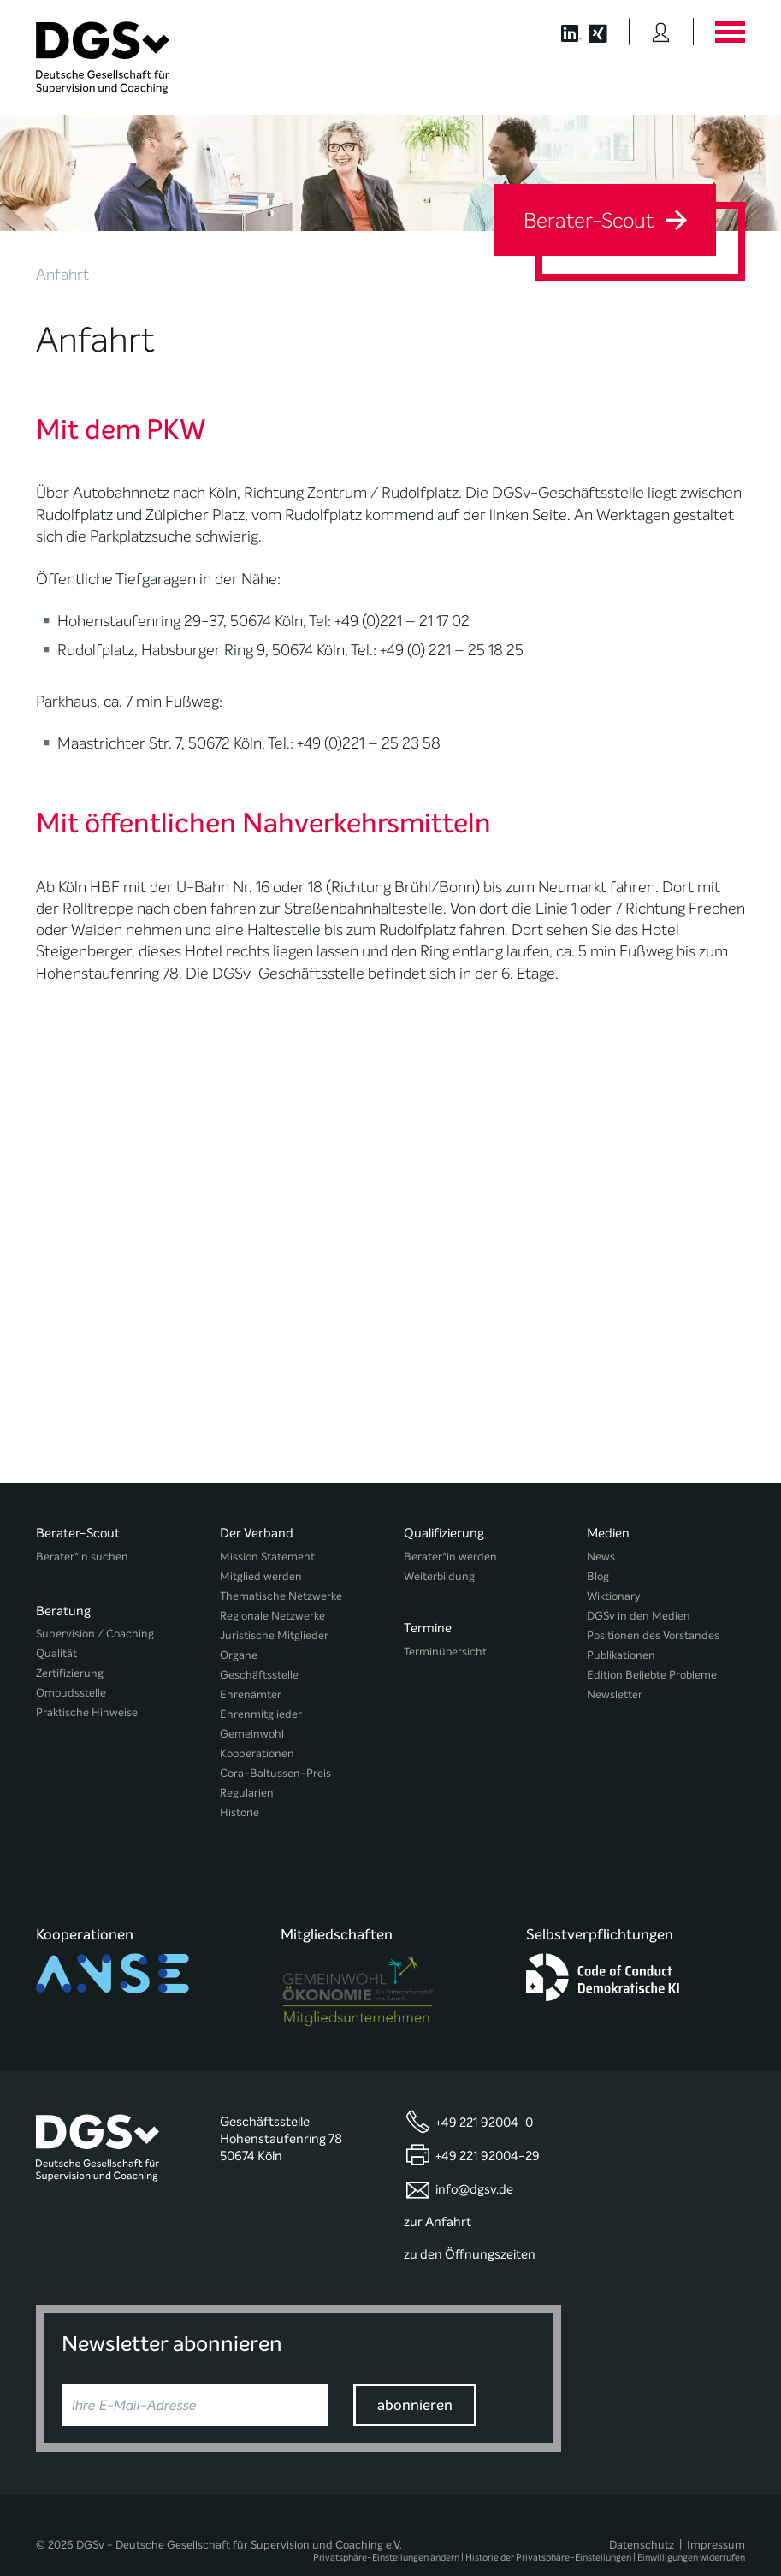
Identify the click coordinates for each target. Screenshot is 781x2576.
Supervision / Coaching (95, 1627)
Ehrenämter (250, 1694)
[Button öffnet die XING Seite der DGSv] (607, 31)
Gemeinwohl (252, 1733)
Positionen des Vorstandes (653, 1635)
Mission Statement (267, 1556)
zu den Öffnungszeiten (469, 2222)
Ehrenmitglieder (261, 1714)
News (601, 1556)
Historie (239, 1812)
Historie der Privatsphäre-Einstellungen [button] (548, 2526)
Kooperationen (257, 1753)
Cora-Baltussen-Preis (275, 1773)
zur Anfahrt (437, 2190)
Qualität (56, 1647)
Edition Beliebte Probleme (652, 1674)
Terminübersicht (445, 1647)
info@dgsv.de (474, 2157)
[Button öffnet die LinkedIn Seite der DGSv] (562, 31)
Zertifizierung (70, 1667)
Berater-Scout (605, 220)
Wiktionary (614, 1596)
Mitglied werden (261, 1576)
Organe (238, 1655)
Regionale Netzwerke (272, 1615)
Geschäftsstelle (259, 1674)
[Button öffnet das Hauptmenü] (729, 31)
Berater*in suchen (82, 1556)
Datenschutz (641, 2513)
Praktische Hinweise (87, 1706)
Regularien (247, 1792)
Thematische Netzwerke (281, 1596)
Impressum (716, 2513)
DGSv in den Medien (638, 1615)
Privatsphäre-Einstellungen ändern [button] (386, 2526)
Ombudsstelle (71, 1686)
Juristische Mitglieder (274, 1635)
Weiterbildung (439, 1576)
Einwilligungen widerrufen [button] (691, 2526)
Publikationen (621, 1655)
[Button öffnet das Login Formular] (661, 31)
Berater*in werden (450, 1556)
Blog (598, 1576)
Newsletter (614, 1694)
